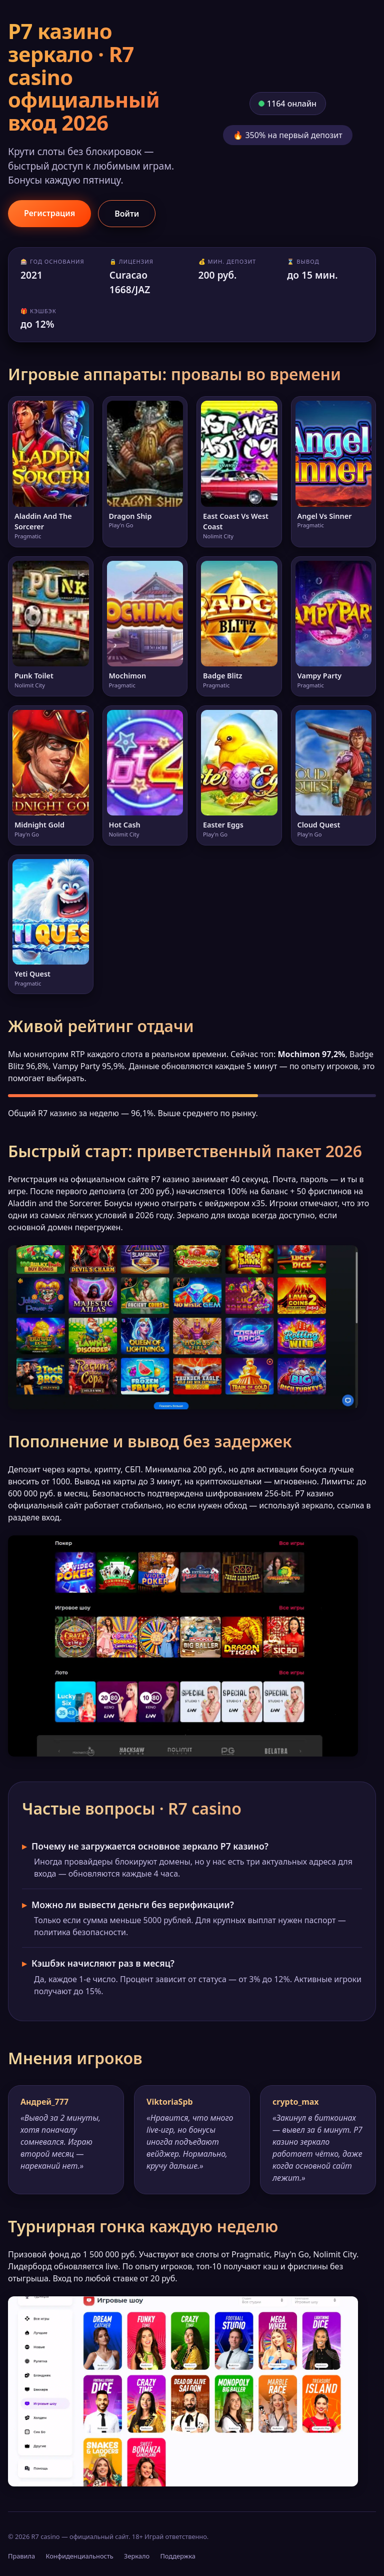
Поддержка (178, 2555)
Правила (21, 2555)
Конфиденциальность (79, 2555)
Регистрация (49, 213)
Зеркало (137, 2555)
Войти (126, 213)
